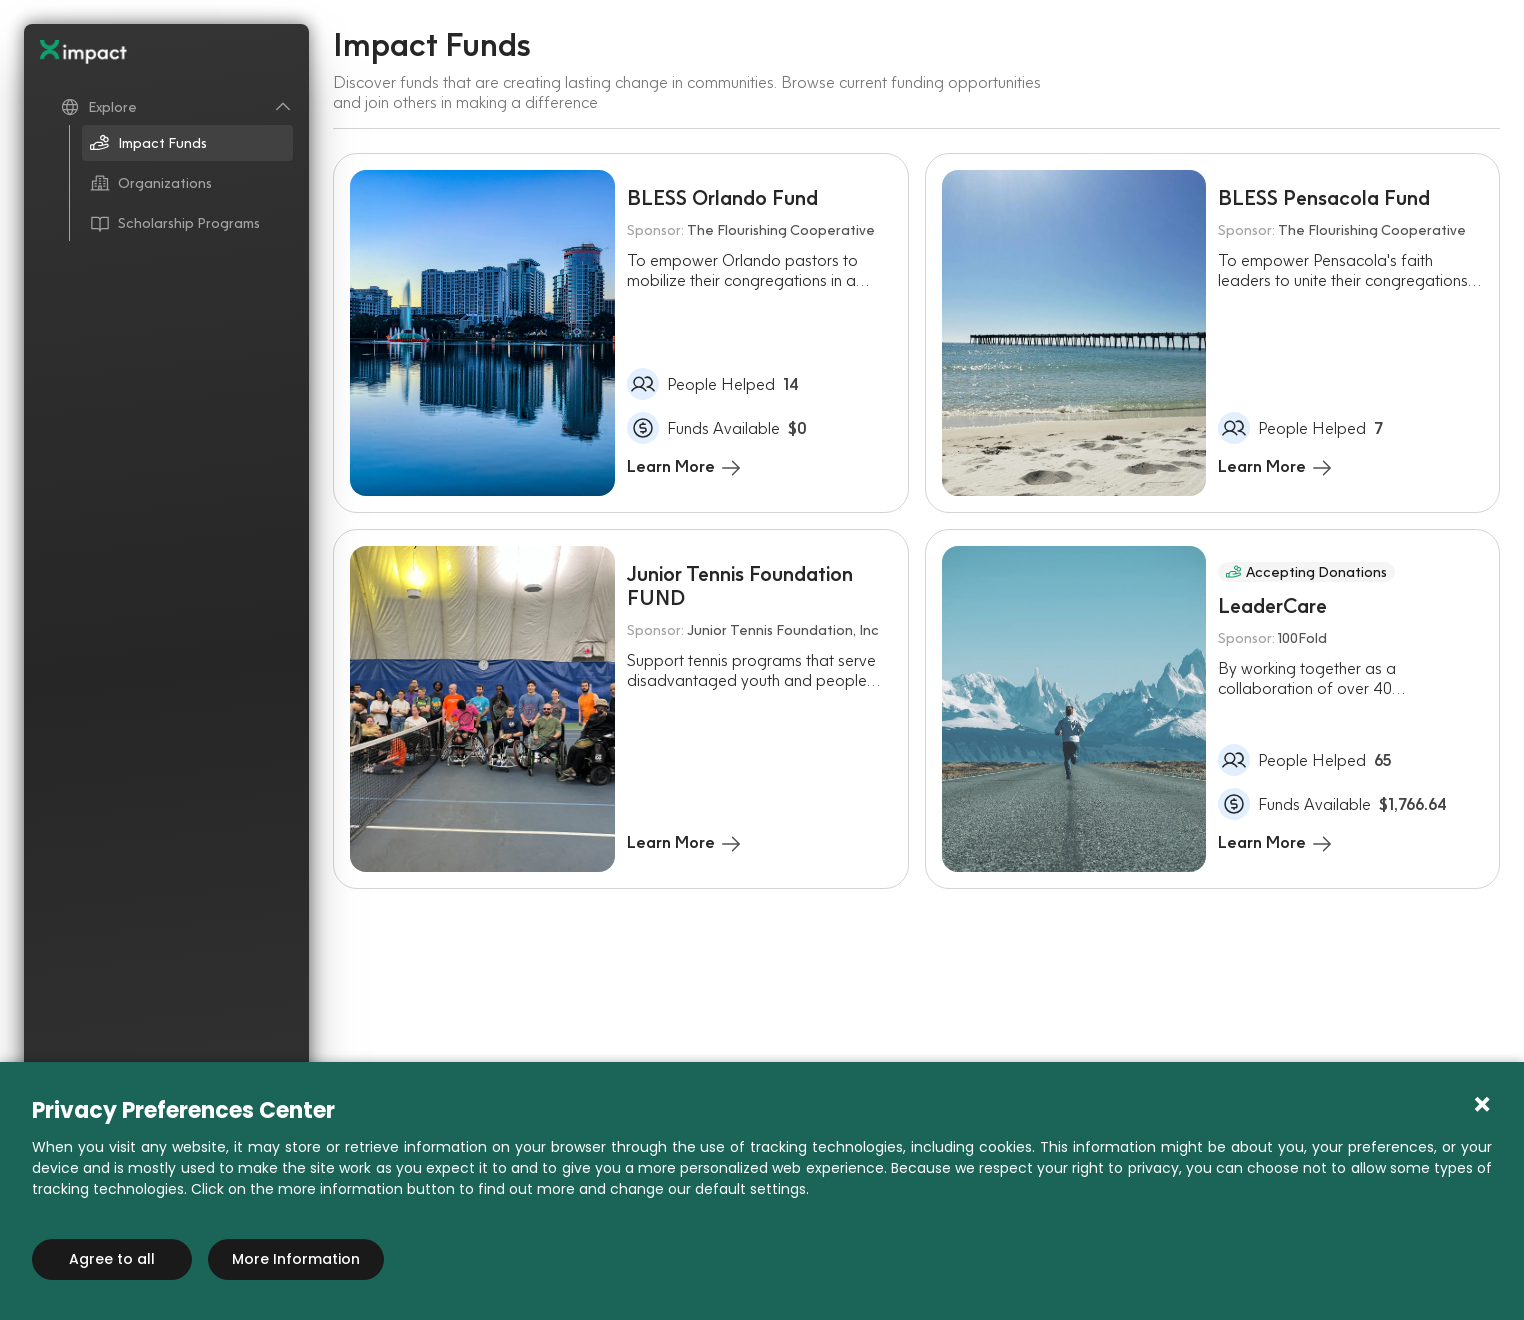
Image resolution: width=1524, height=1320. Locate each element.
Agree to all (112, 1259)
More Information (296, 1259)
